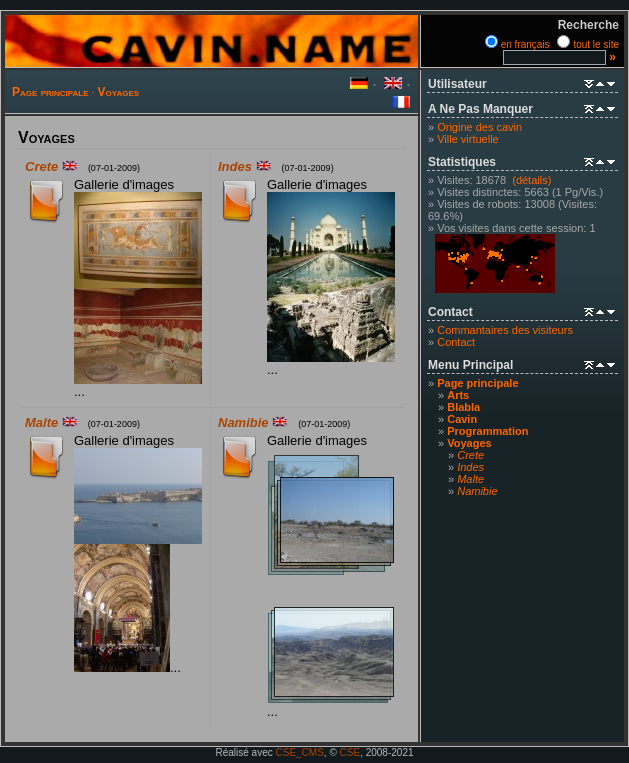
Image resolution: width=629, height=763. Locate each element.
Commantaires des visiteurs (505, 330)
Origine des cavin (479, 127)
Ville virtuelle (468, 139)
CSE (350, 752)
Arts (458, 395)
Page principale (50, 92)
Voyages (119, 92)
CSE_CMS (300, 752)
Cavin (462, 419)
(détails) (531, 180)
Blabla (463, 407)
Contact (456, 342)
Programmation (487, 431)
